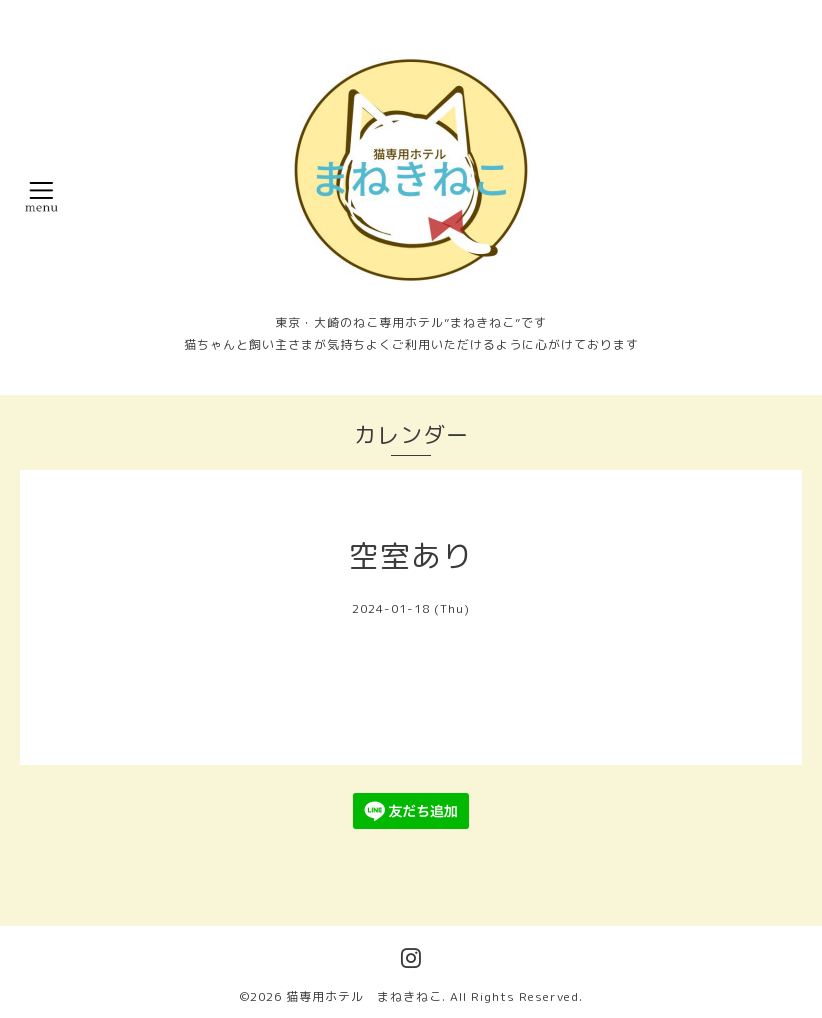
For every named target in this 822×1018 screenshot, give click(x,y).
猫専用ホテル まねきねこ (364, 996)
